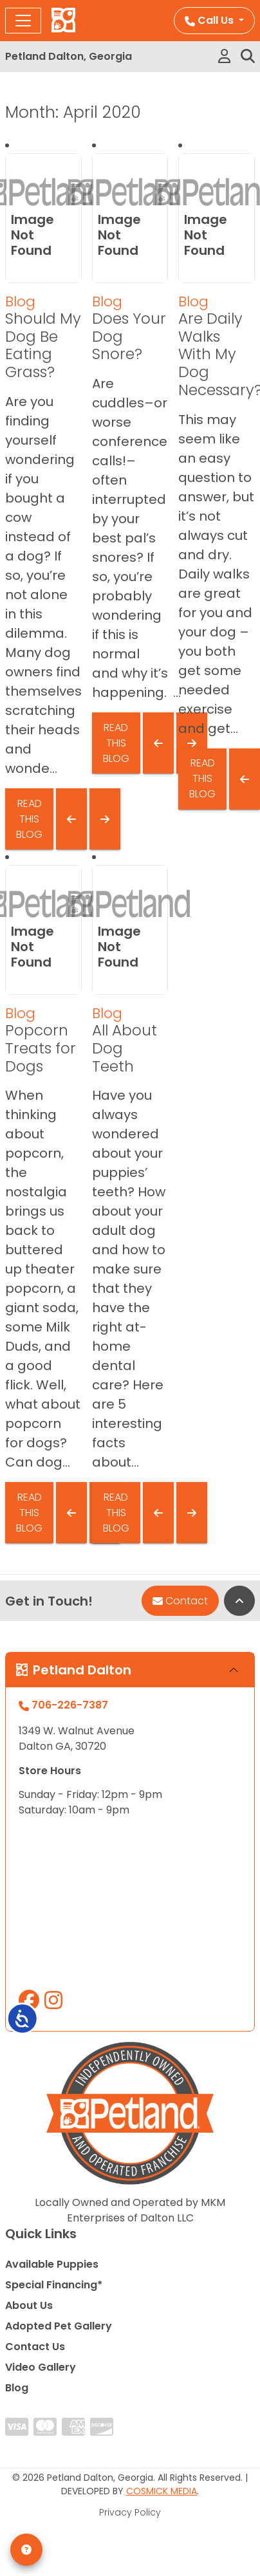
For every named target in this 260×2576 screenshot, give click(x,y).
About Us (29, 2305)
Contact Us (35, 2346)
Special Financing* (53, 2284)
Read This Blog (29, 819)
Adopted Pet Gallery (58, 2326)
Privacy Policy (130, 2512)
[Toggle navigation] (23, 20)
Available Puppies (51, 2264)
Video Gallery (40, 2367)
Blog (20, 301)
